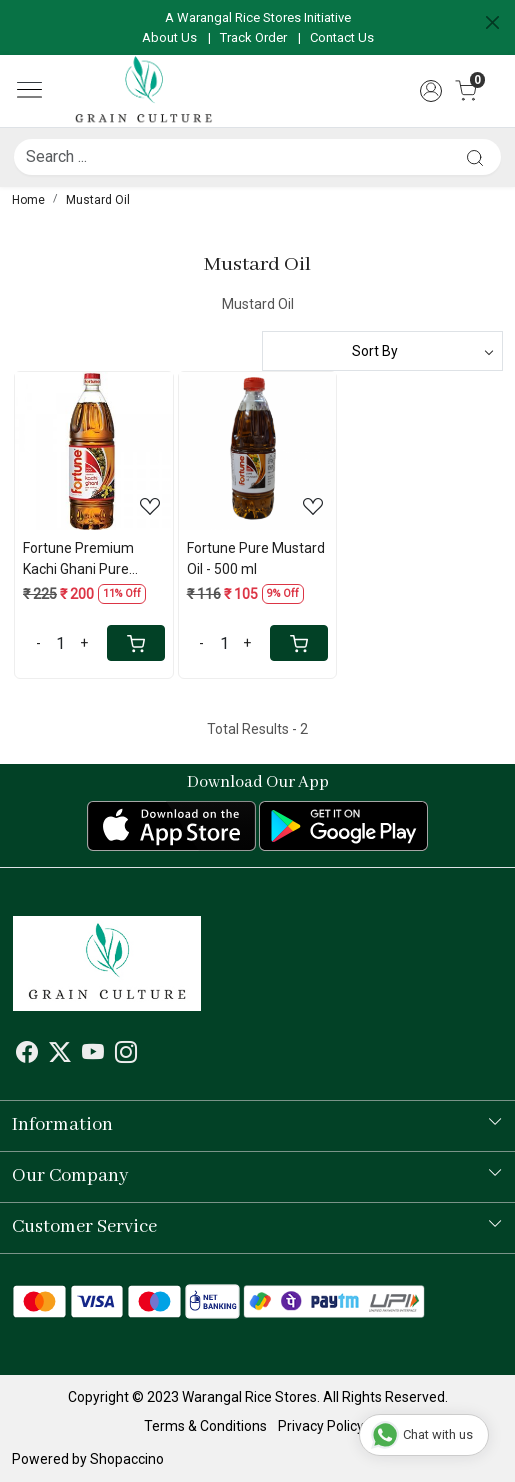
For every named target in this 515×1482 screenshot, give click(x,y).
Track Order (253, 37)
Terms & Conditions (205, 1426)
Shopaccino (127, 1459)
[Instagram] (126, 1055)
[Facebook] (27, 1055)
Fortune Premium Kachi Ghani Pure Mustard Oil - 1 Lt (78, 560)
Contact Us (342, 37)
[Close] (492, 22)
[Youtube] (93, 1055)
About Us (169, 37)
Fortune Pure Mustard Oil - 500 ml (256, 558)
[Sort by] (383, 351)
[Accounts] (431, 91)
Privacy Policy (321, 1426)
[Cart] (136, 643)
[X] (60, 1055)
